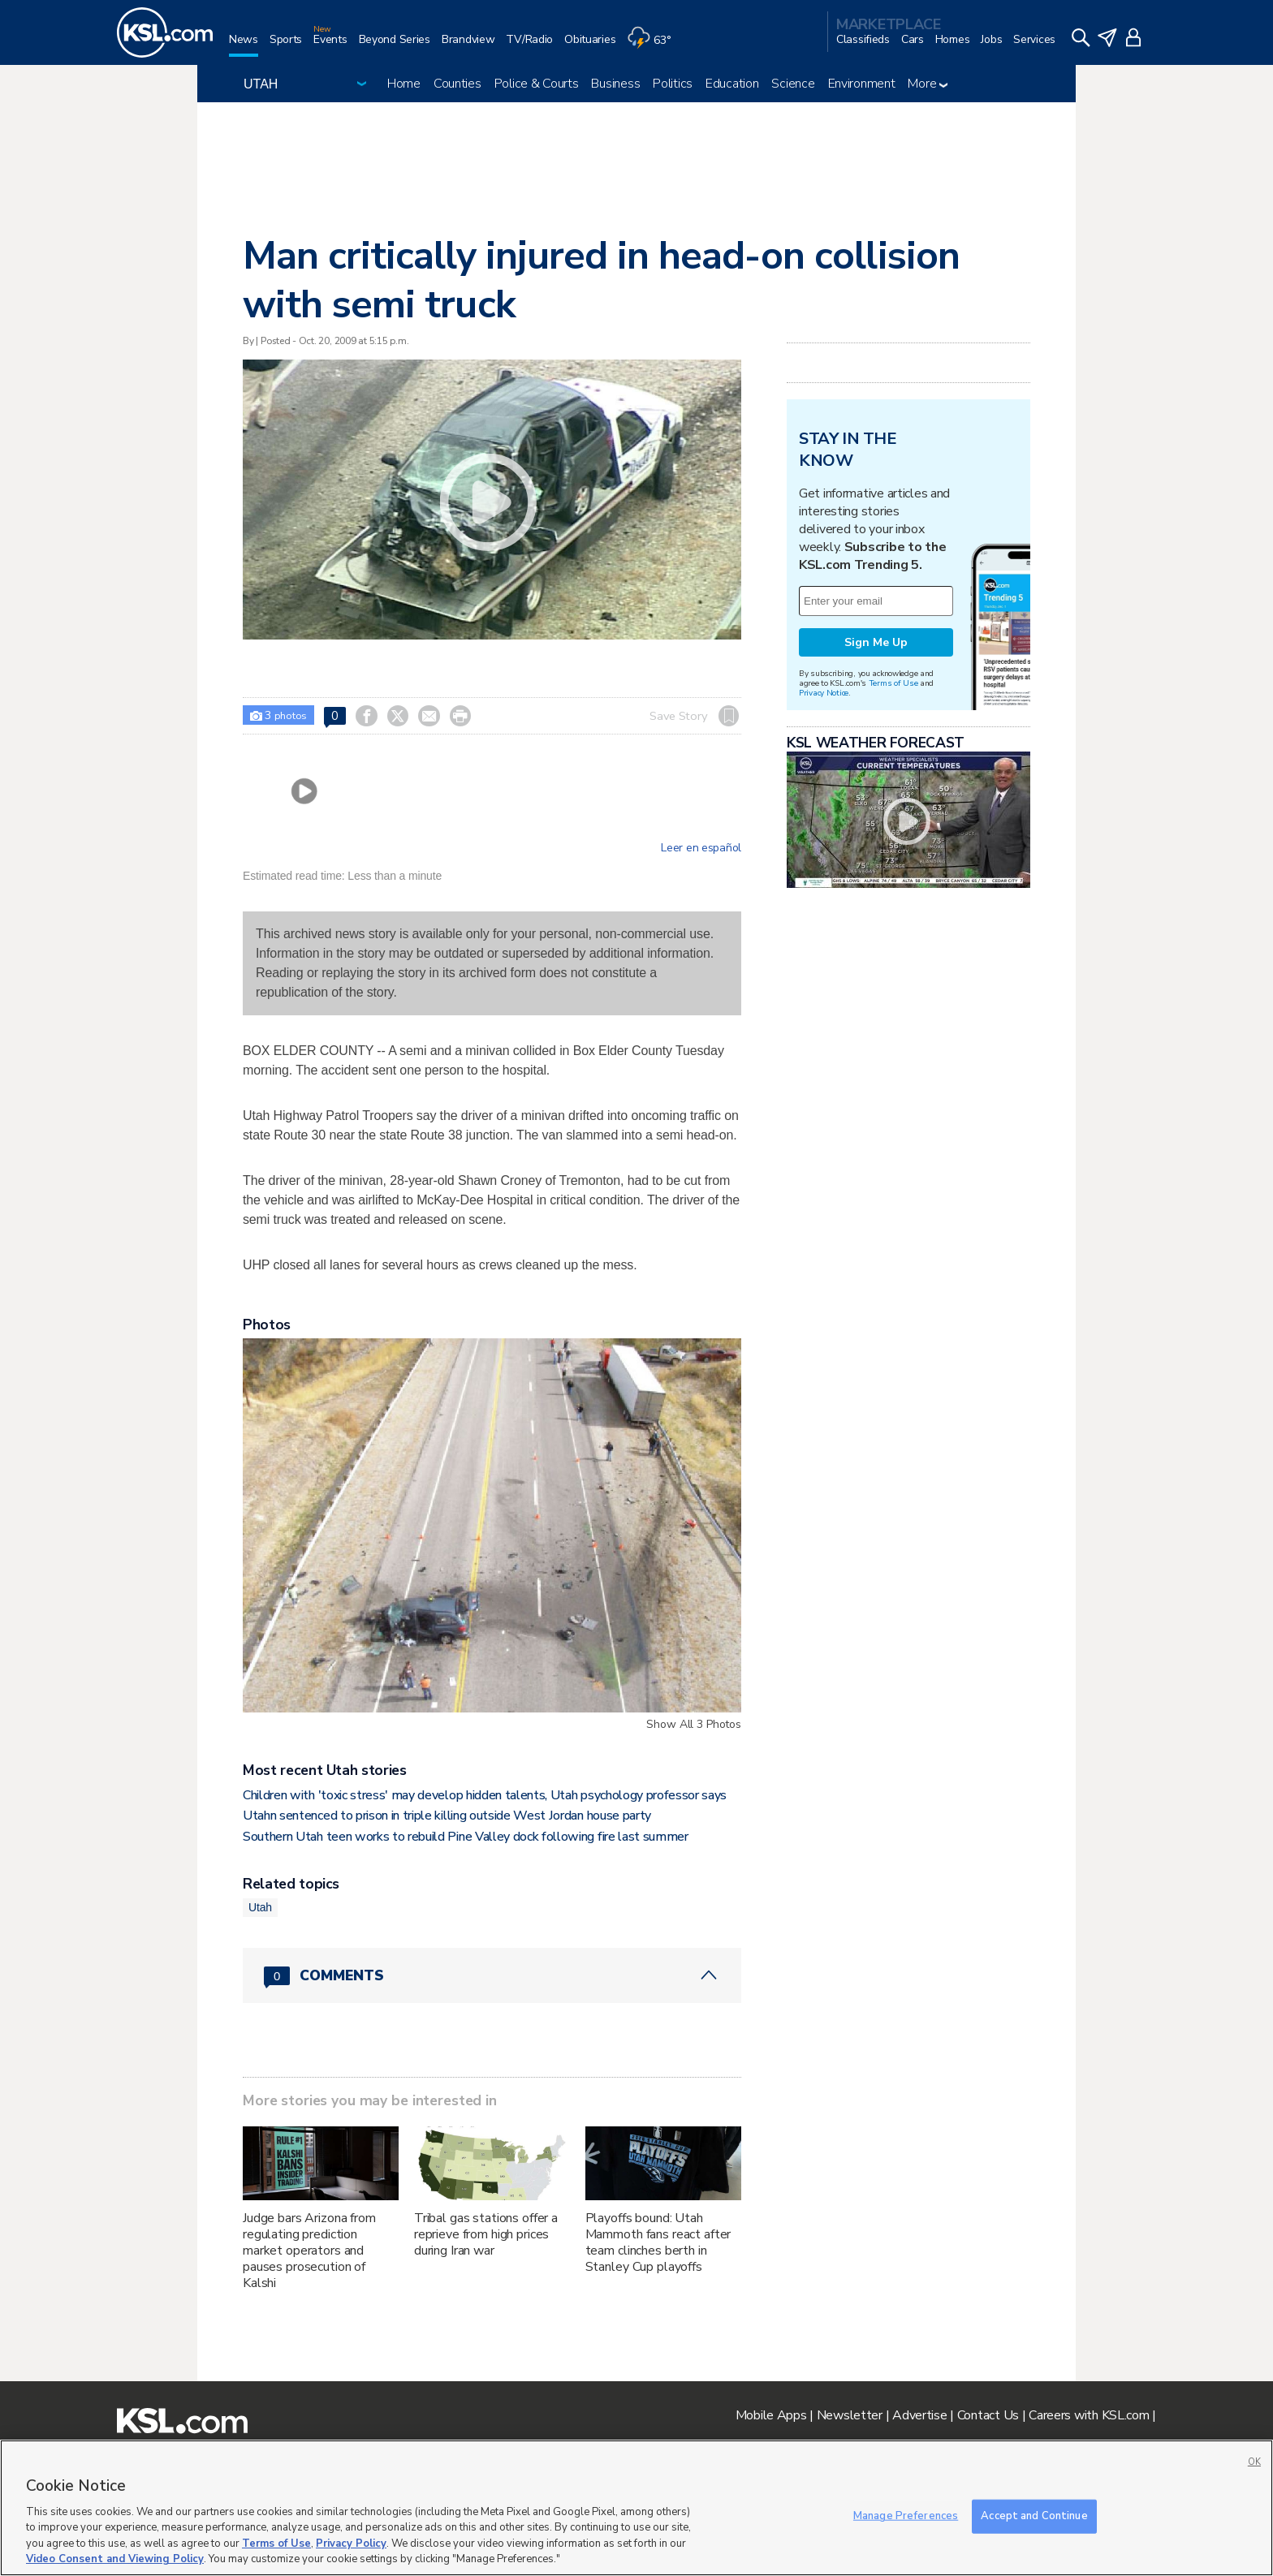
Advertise (919, 2415)
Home (404, 84)
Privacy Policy (351, 2543)
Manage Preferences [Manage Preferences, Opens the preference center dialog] (905, 2516)
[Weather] (654, 46)
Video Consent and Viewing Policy (115, 2559)
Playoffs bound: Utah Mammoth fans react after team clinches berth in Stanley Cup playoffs (658, 2242)
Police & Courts (536, 84)
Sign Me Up (876, 642)
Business (615, 84)
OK (1254, 2462)
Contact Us (988, 2415)
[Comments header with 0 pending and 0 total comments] (492, 1975)
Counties (457, 84)
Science (792, 84)
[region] (636, 2508)
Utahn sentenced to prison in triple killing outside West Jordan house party (447, 1815)
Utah (260, 1907)
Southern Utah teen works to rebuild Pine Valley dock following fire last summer (465, 1837)
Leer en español (701, 848)
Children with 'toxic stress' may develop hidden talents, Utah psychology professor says (485, 1795)
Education (732, 84)
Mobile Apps (771, 2415)
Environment (861, 84)
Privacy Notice (823, 692)
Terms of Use (893, 683)
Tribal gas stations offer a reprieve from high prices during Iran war (486, 2234)
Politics (673, 84)
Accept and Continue (1034, 2516)
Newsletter (849, 2415)
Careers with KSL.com (1089, 2415)
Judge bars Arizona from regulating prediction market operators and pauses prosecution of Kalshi (309, 2250)
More (927, 84)
